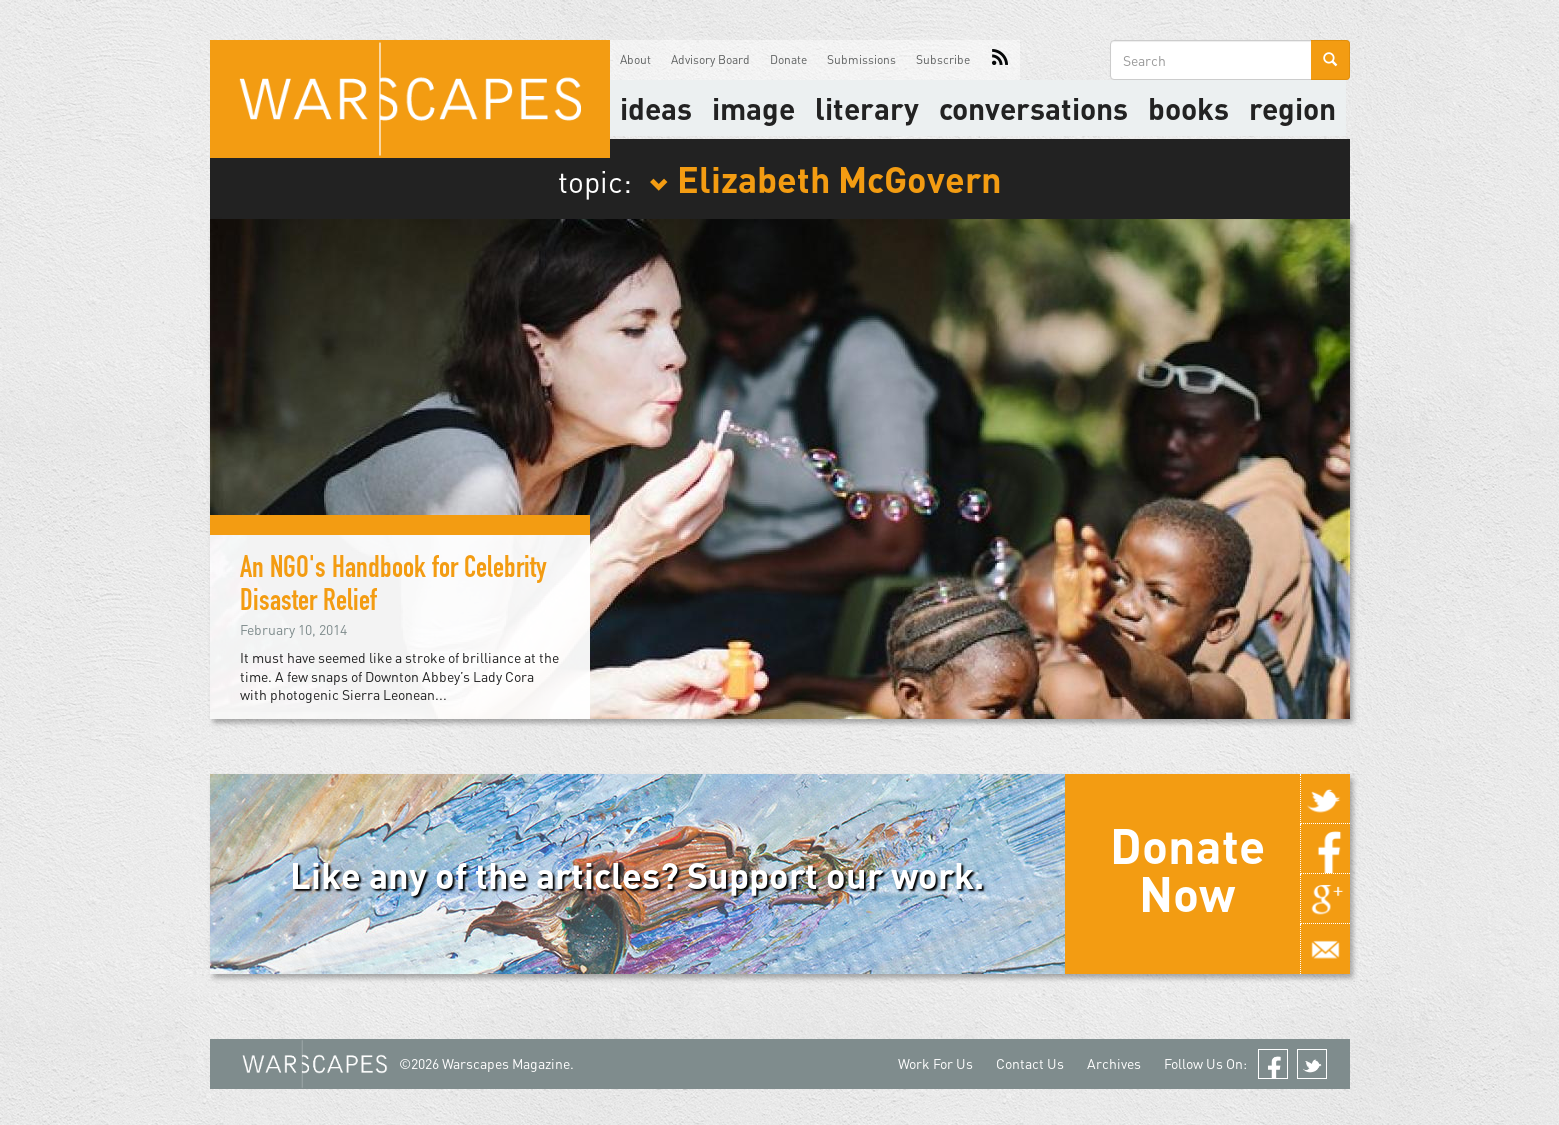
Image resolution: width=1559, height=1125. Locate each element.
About (635, 59)
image (753, 108)
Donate (788, 59)
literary (867, 108)
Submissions (861, 59)
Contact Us (1030, 1063)
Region (1292, 108)
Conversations (1033, 108)
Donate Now (1187, 869)
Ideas (656, 108)
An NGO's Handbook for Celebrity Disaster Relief (393, 587)
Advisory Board (710, 59)
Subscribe (943, 59)
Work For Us (935, 1063)
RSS (1000, 60)
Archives (1114, 1063)
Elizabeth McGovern (825, 178)
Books (1188, 108)
